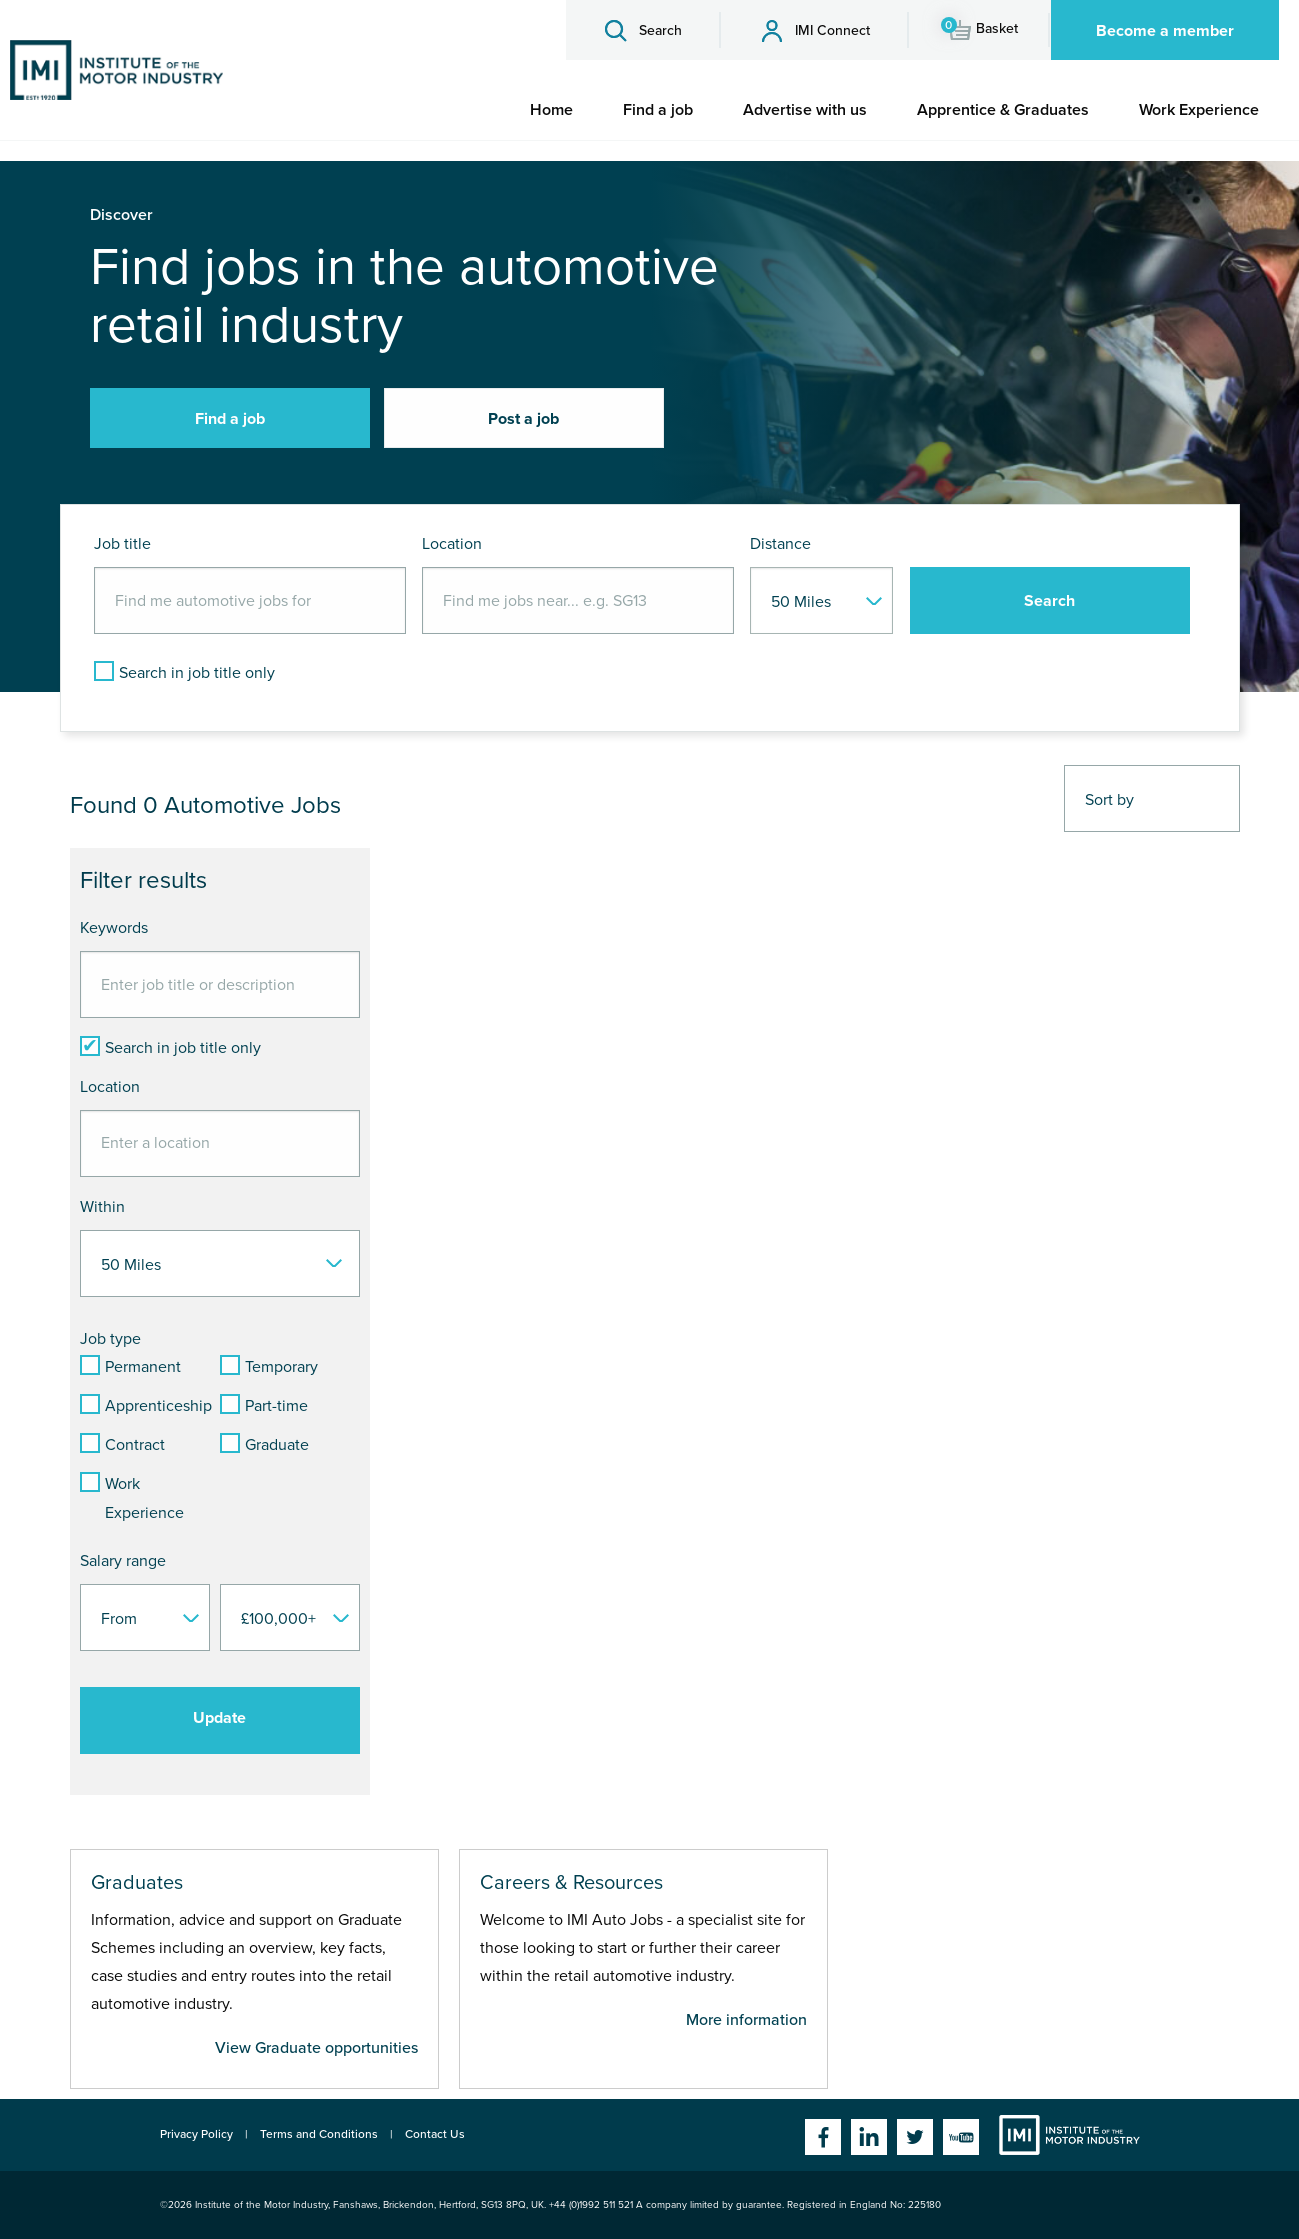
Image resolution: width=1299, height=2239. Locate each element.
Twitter (915, 2137)
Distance (780, 544)
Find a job (658, 110)
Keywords (114, 928)
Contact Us (435, 2134)
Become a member (1165, 31)
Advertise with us (805, 110)
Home (551, 110)
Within (102, 1207)
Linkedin (869, 2137)
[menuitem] (551, 110)
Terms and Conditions (319, 2134)
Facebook (823, 2137)
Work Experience (1199, 110)
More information (746, 2020)
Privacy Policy (196, 2134)
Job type (110, 1339)
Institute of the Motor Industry (1069, 2135)
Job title (122, 544)
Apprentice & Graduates (1003, 110)
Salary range (123, 1561)
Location (452, 544)
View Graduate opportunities (316, 2048)
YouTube (961, 2137)
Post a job (523, 419)
